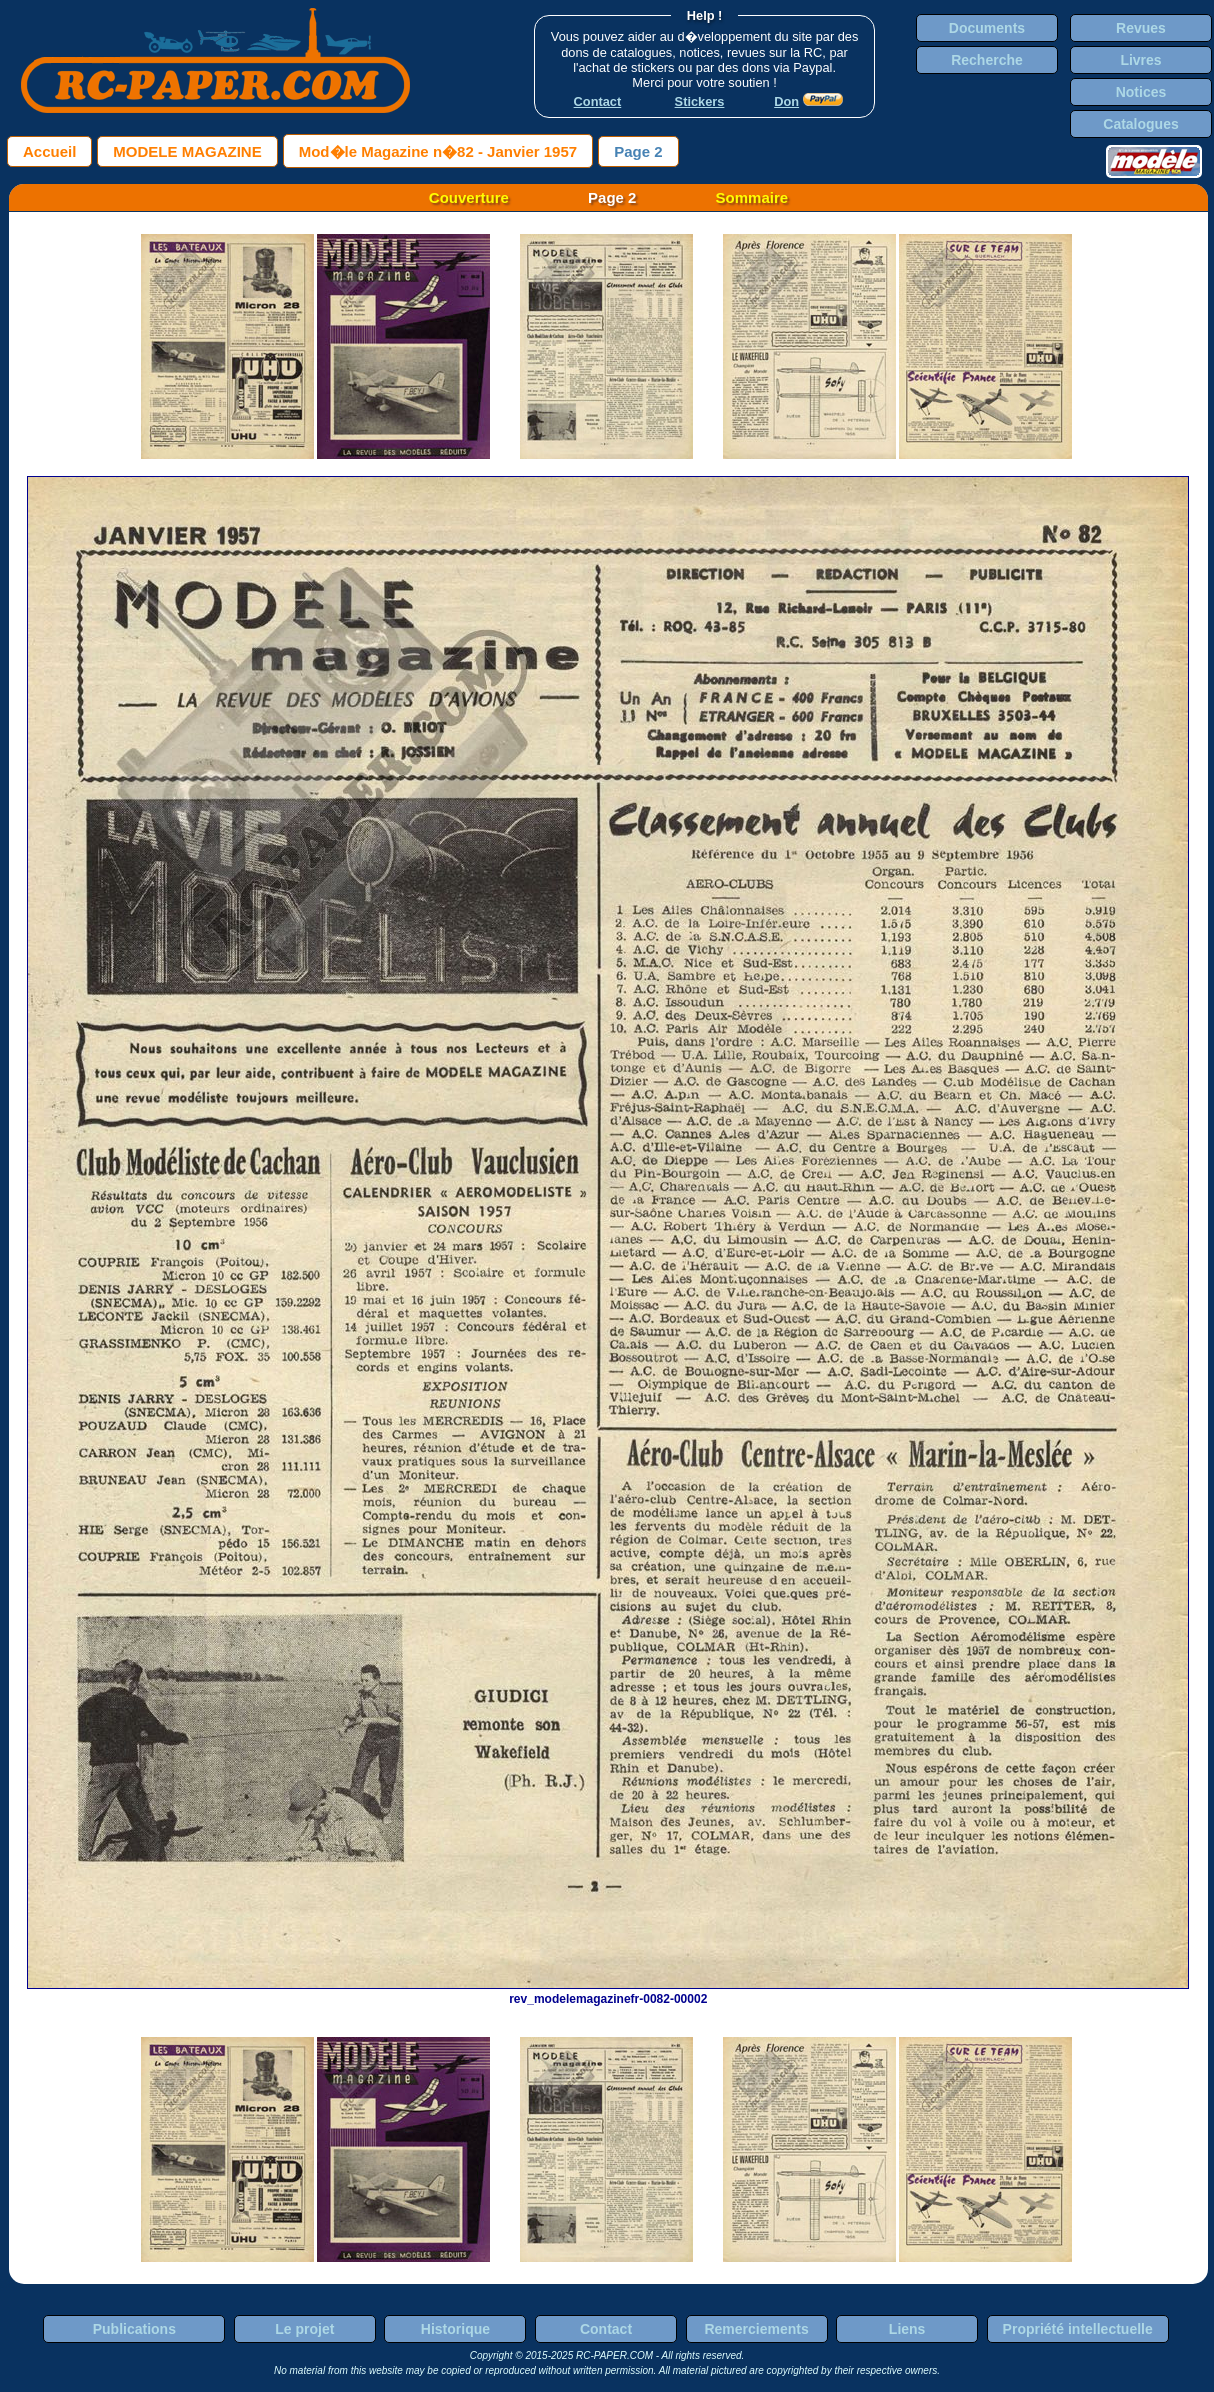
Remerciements (756, 2329)
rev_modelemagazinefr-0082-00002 (608, 1992)
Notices (1141, 92)
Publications (134, 2329)
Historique (455, 2329)
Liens (907, 2329)
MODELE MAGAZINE (187, 151)
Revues (1141, 28)
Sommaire (752, 197)
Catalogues (1140, 124)
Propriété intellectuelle (1078, 2329)
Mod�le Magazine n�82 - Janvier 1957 (438, 151)
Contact (606, 2329)
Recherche (987, 60)
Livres (1140, 60)
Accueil (49, 151)
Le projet (304, 2329)
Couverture (469, 197)
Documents (987, 28)
